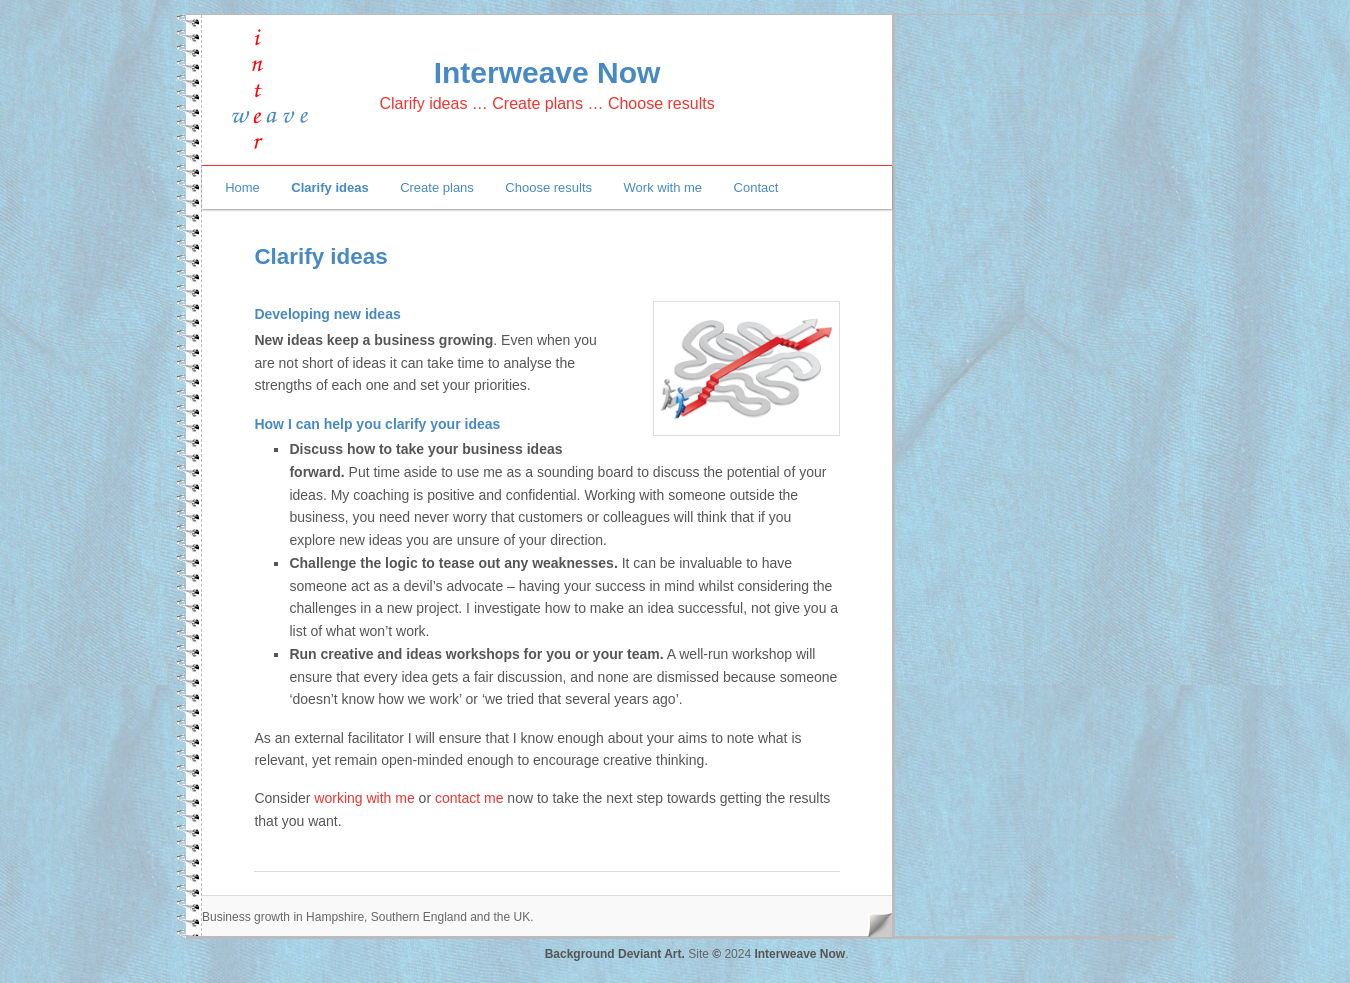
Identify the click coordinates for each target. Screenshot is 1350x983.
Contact (756, 187)
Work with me (663, 187)
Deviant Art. (651, 954)
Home (242, 187)
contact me (469, 798)
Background (581, 954)
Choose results (548, 187)
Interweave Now (547, 72)
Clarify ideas (329, 187)
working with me (364, 798)
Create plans (437, 187)
